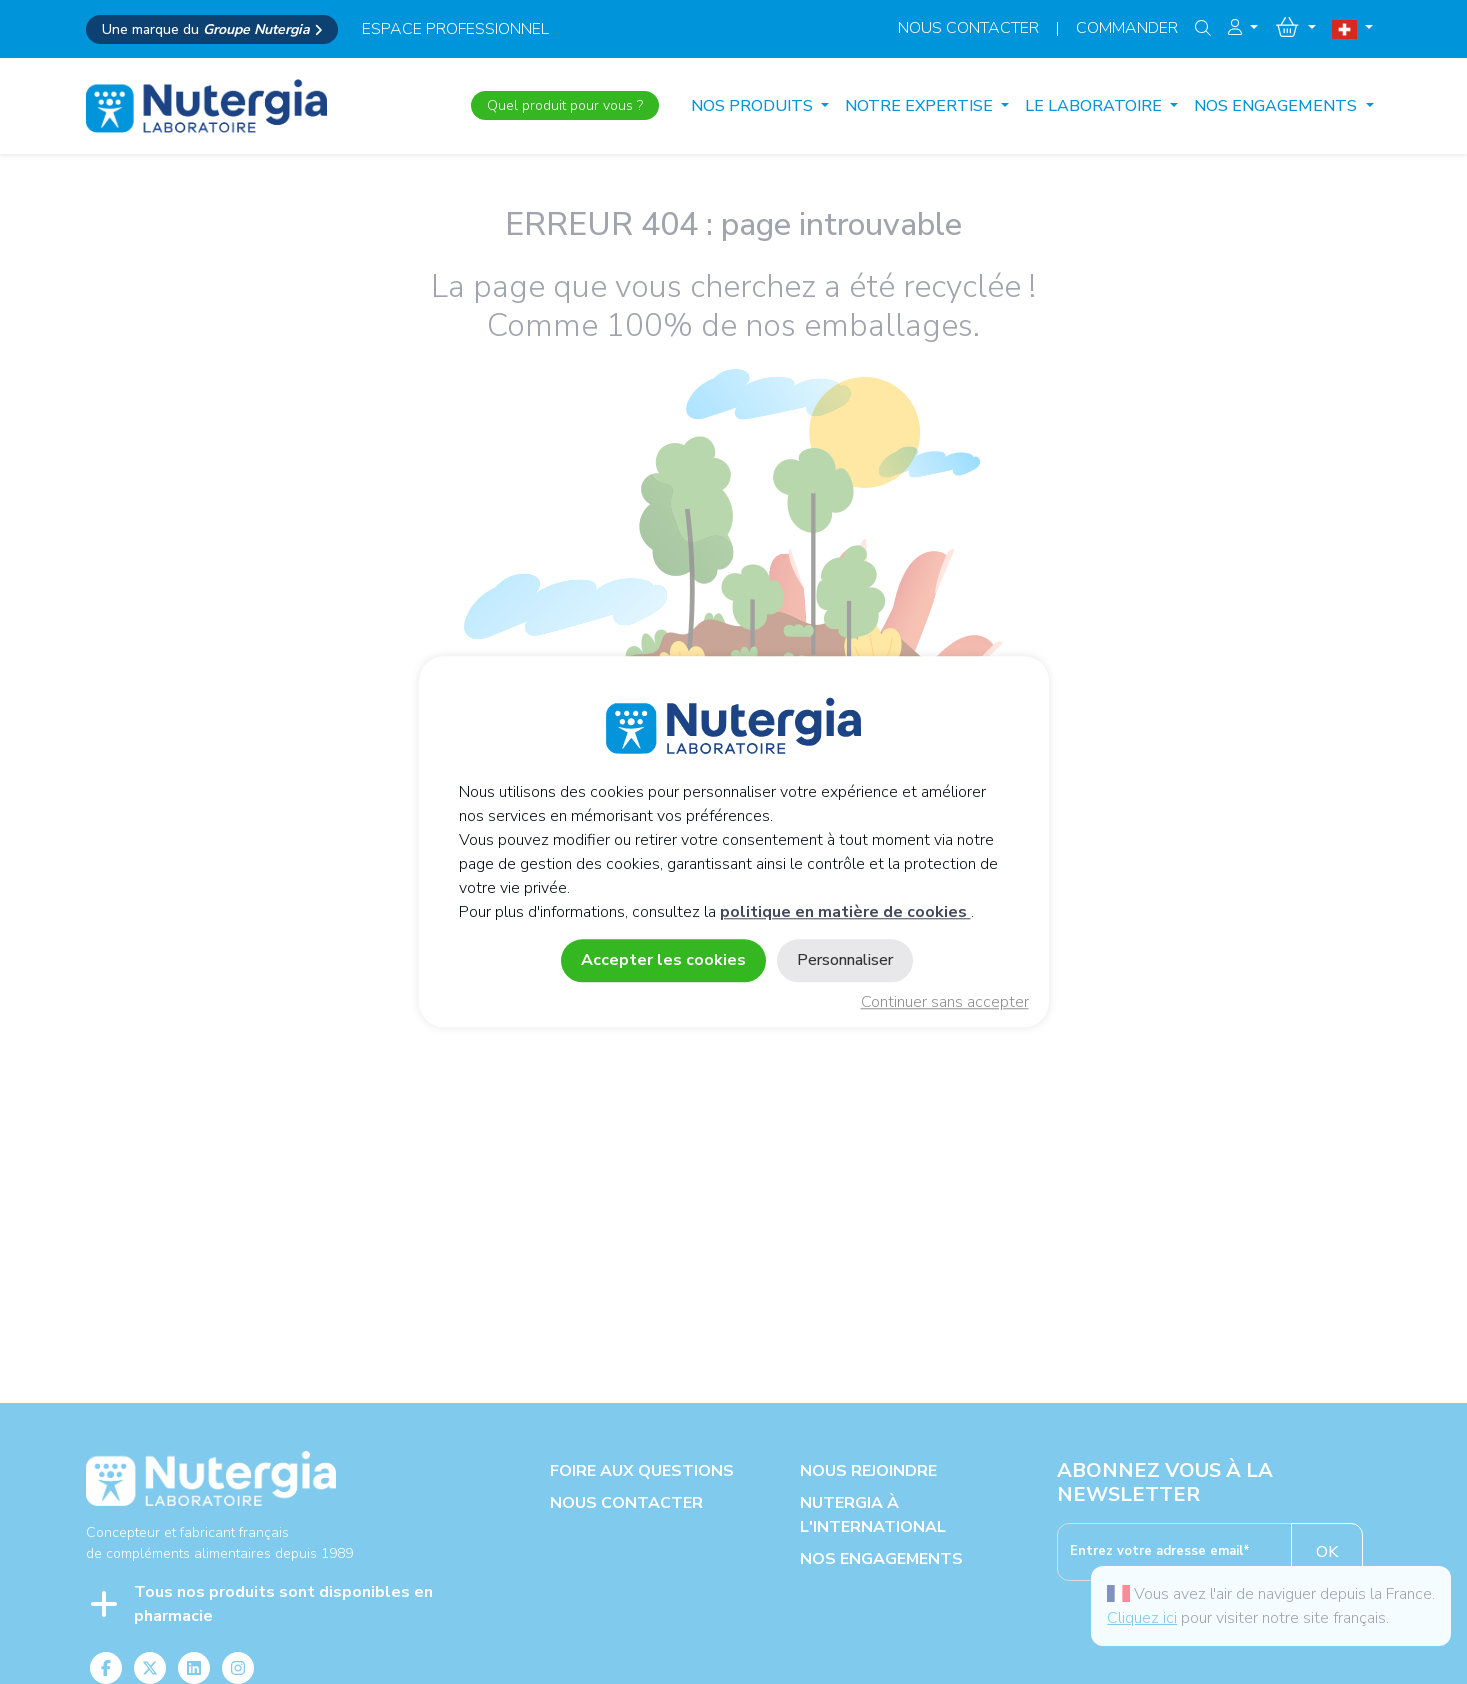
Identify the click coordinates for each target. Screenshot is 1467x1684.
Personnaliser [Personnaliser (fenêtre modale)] (845, 961)
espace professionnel (455, 29)
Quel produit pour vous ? (565, 105)
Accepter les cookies (663, 961)
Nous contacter (968, 28)
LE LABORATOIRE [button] (1095, 106)
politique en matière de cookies (845, 913)
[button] (1243, 28)
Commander (1127, 28)
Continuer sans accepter (945, 1003)
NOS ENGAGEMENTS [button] (1277, 106)
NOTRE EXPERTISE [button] (921, 106)
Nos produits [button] (754, 106)
